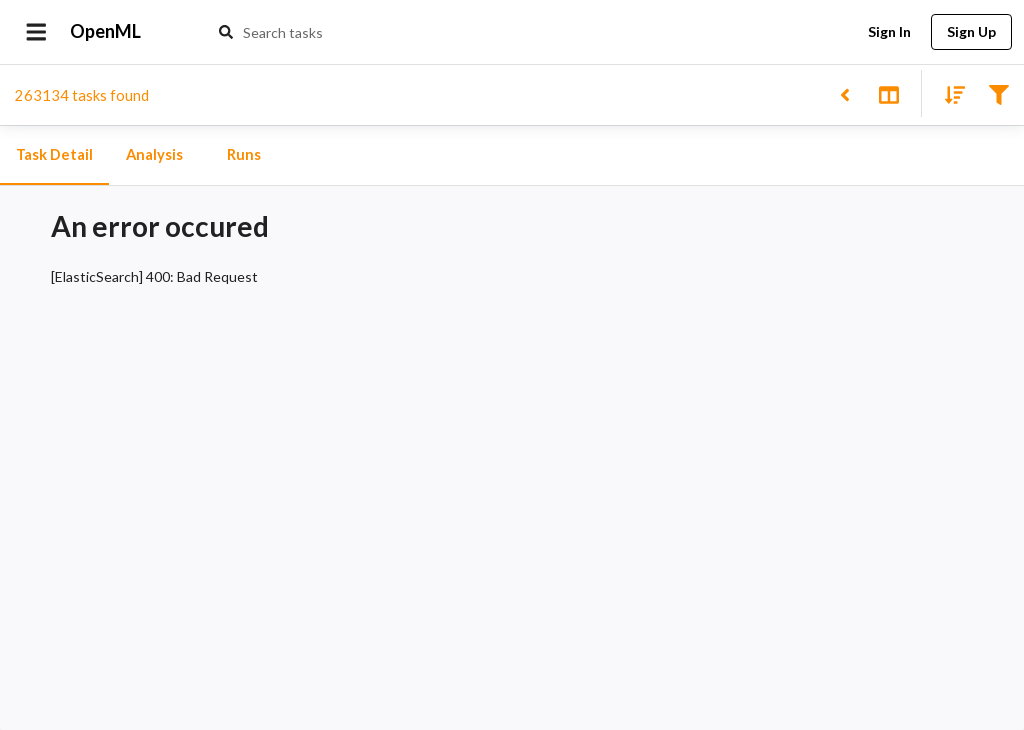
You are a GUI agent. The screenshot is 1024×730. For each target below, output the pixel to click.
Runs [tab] (244, 155)
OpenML (106, 32)
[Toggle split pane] (888, 93)
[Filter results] (998, 93)
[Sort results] (949, 93)
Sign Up (971, 32)
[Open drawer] (36, 32)
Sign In (889, 32)
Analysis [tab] (154, 155)
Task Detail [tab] (54, 155)
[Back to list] (844, 93)
